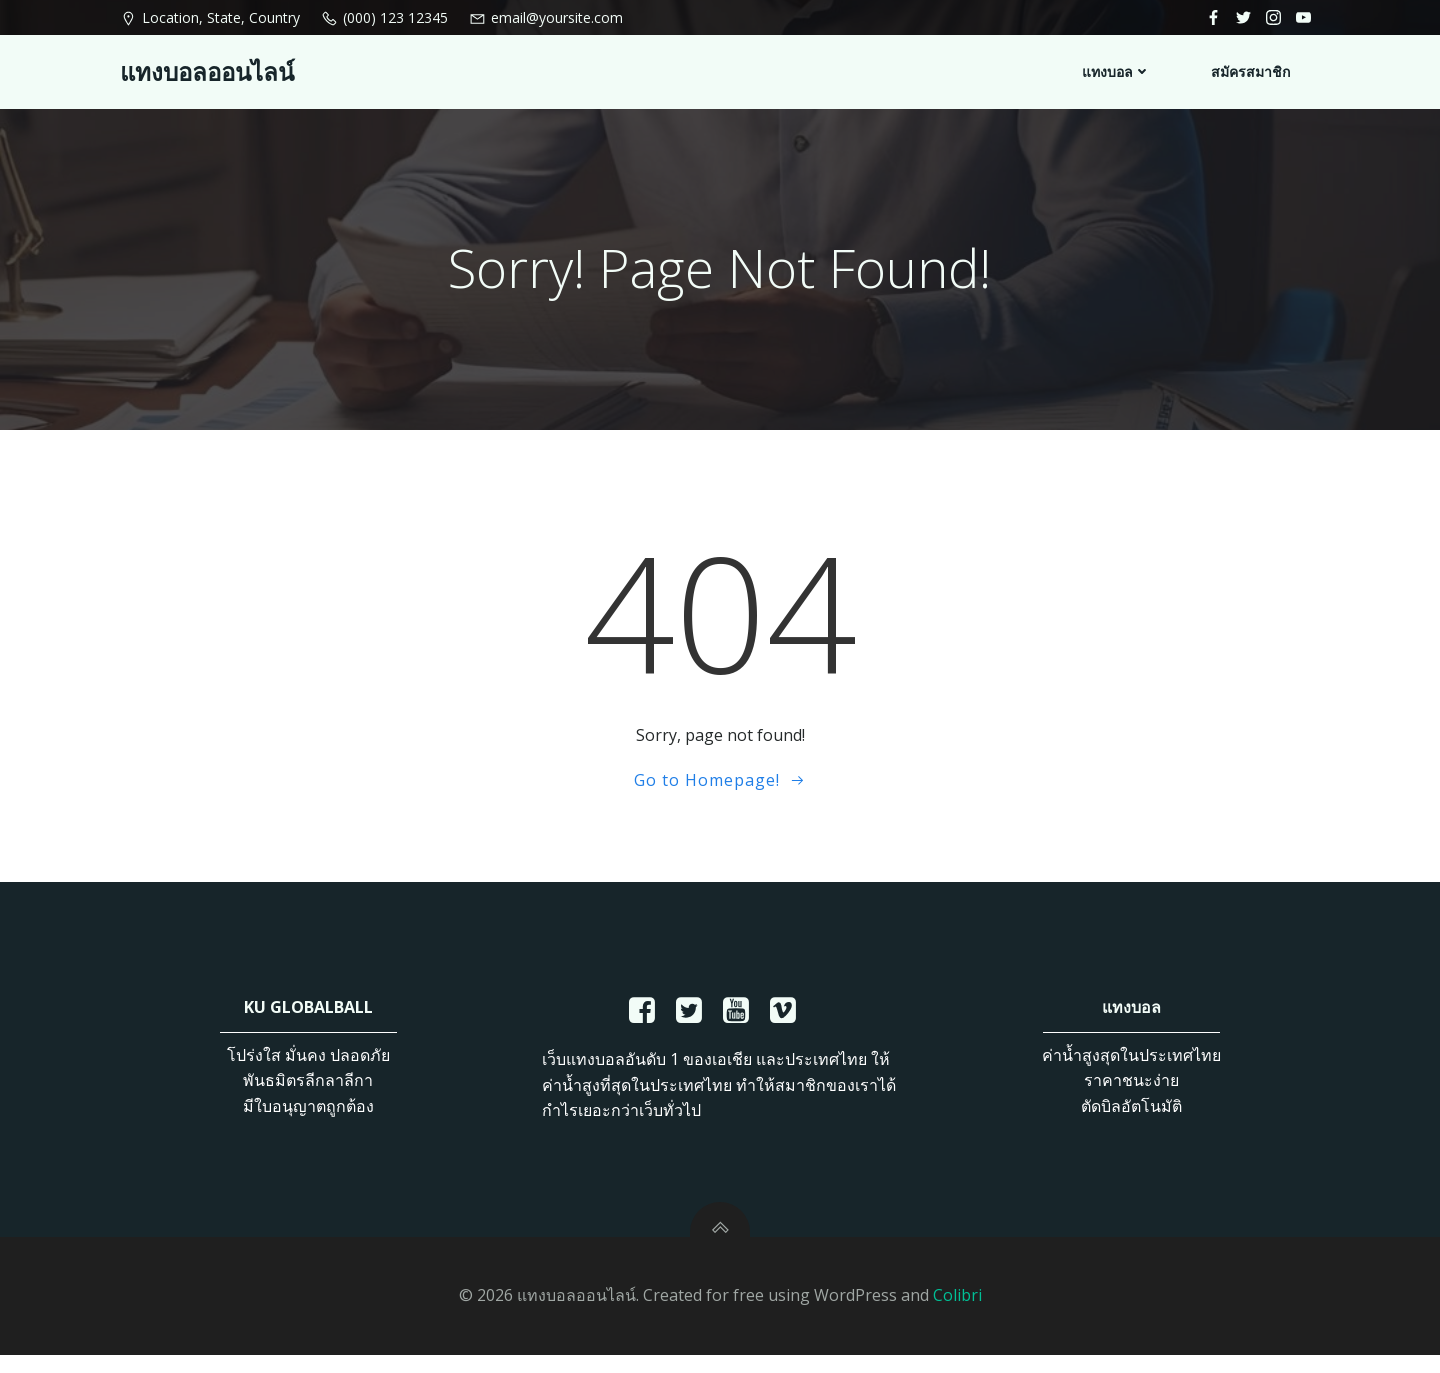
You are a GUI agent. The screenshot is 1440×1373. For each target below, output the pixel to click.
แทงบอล (1117, 70)
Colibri (957, 1313)
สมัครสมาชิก (1251, 70)
